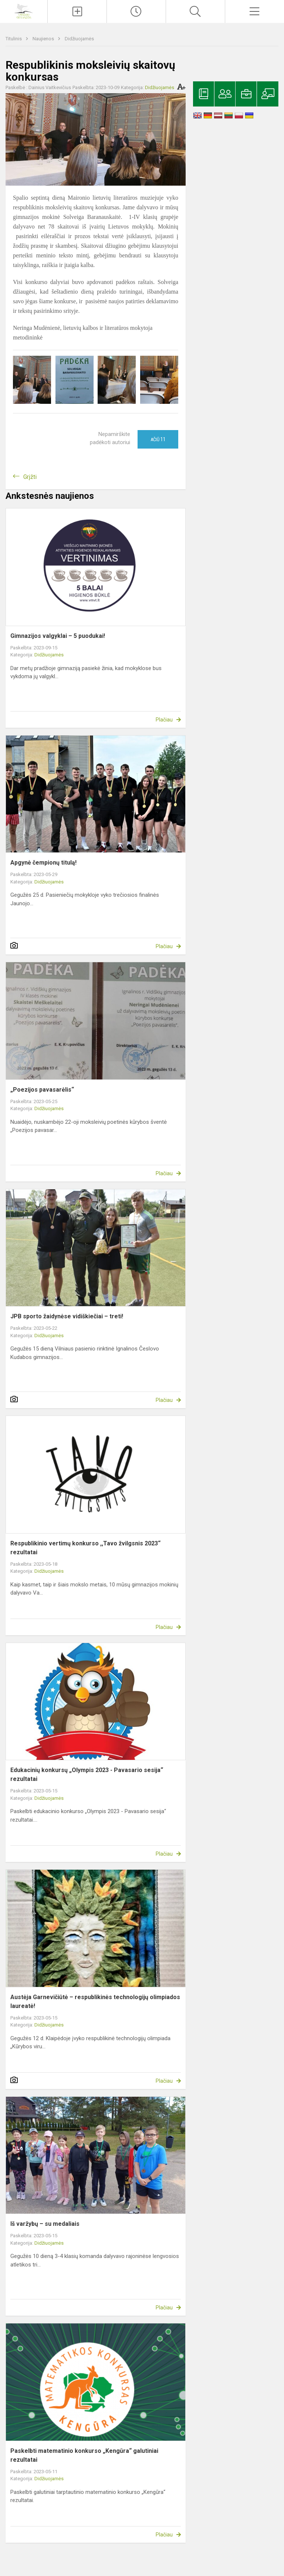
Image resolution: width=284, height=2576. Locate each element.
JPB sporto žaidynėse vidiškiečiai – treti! (66, 1316)
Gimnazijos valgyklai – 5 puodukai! (57, 635)
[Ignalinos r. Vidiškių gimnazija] (23, 10)
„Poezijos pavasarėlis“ (42, 1089)
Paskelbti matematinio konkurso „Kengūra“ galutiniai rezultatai (84, 2455)
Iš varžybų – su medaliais (45, 2223)
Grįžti (30, 476)
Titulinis (14, 38)
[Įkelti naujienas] (77, 11)
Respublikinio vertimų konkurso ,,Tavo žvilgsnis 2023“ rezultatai (85, 1548)
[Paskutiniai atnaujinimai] (136, 11)
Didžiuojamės (79, 38)
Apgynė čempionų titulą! (43, 862)
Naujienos (44, 38)
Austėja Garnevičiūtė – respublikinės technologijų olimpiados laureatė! (95, 2001)
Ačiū (158, 439)
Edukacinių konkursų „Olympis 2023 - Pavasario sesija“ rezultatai (86, 1774)
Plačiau (164, 720)
